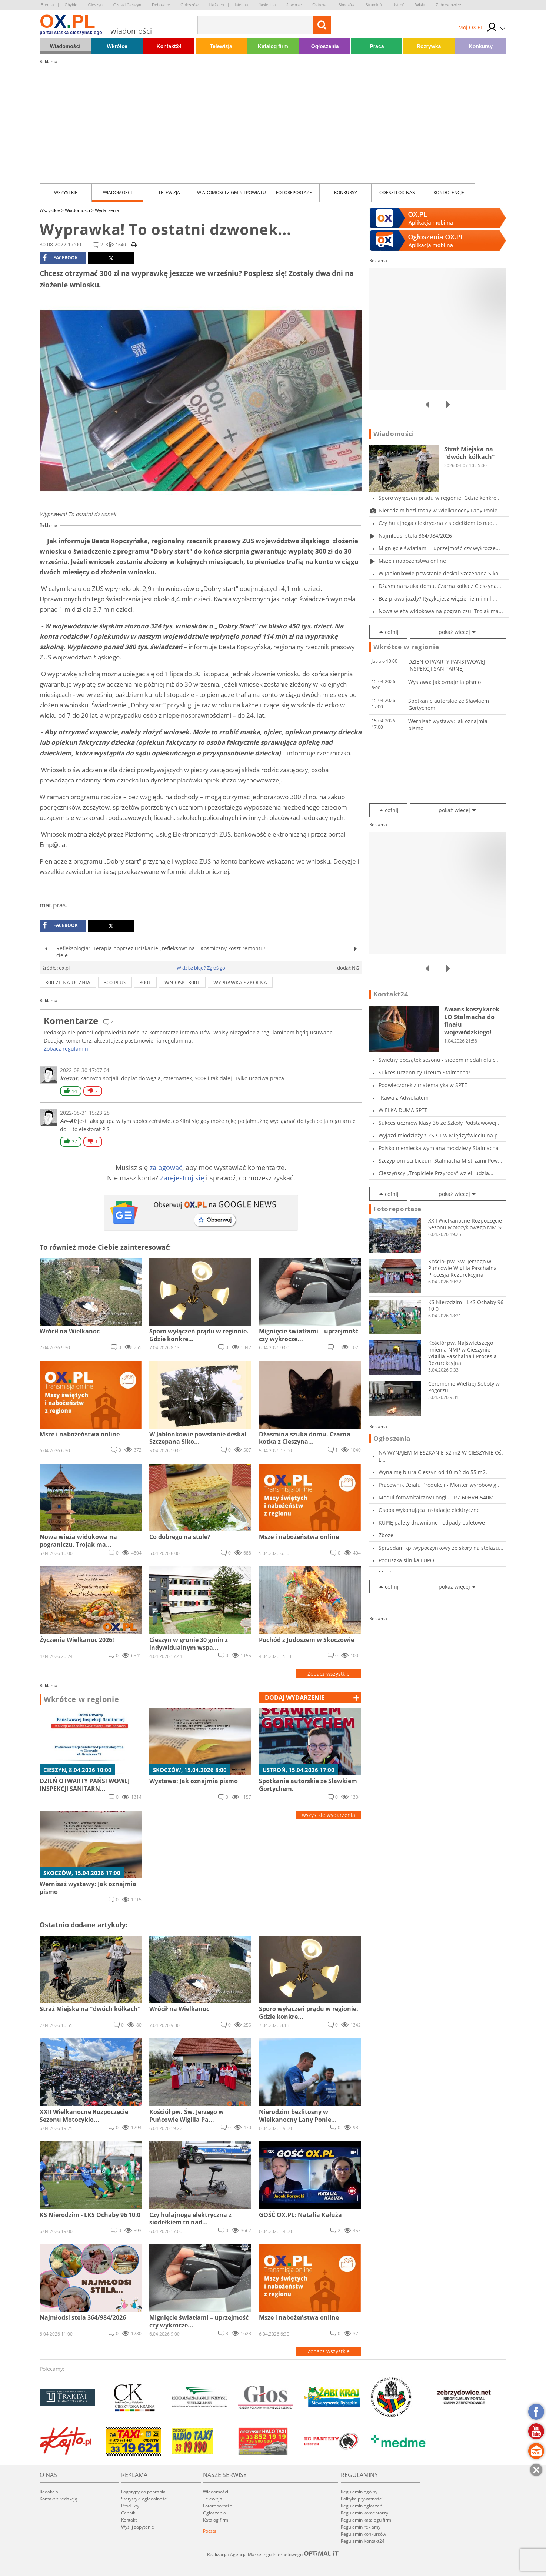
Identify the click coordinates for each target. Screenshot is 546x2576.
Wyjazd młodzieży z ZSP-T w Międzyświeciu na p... (440, 1135)
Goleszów (189, 5)
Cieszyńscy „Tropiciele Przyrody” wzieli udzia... (436, 1173)
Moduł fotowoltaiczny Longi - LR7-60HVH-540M (436, 1497)
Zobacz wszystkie (328, 1673)
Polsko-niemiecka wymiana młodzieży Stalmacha (439, 1147)
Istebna (241, 5)
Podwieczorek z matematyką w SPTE (423, 1084)
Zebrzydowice (448, 5)
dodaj (294, 1697)
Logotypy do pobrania (143, 2492)
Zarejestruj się (182, 1177)
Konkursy (481, 46)
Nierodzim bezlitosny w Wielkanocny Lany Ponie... (440, 510)
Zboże (386, 1535)
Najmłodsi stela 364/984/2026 (415, 535)
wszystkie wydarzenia (328, 1814)
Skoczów (346, 5)
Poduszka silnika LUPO (406, 1560)
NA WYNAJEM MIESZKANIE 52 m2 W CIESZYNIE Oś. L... (441, 1456)
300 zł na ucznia (67, 982)
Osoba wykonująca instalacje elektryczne (429, 1509)
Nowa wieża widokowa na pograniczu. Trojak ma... (441, 611)
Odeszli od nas (397, 192)
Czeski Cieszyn (127, 5)
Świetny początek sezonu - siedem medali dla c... (439, 1059)
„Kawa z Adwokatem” (404, 1097)
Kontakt (129, 2520)
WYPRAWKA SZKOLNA (240, 982)
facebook (60, 258)
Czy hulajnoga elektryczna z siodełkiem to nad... (438, 522)
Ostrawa (319, 5)
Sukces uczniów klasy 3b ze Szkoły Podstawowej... (440, 1122)
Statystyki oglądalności (144, 2499)
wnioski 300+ (182, 982)
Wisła (420, 5)
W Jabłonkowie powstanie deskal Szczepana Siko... (441, 573)
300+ (145, 982)
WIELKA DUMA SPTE (403, 1110)
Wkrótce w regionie (81, 1699)
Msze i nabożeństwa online (412, 560)
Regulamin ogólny (359, 2492)
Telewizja (221, 46)
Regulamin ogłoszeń (361, 2506)
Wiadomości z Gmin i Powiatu (231, 192)
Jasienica (267, 5)
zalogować (166, 1167)
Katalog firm (273, 46)
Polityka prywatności (362, 2499)
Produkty (130, 2506)
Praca (377, 46)
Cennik (128, 2513)
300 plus (115, 982)
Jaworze (294, 5)
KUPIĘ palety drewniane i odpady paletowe (432, 1522)
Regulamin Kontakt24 (362, 2541)
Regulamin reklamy (360, 2527)
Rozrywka (429, 46)
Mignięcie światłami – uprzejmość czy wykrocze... (439, 548)
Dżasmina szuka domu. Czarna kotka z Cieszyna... (440, 585)
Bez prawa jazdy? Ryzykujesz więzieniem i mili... (438, 598)
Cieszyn (95, 5)
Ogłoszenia (325, 46)
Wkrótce (117, 46)
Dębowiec (161, 5)
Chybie (70, 5)
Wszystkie (65, 192)
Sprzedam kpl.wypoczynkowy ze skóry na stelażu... (441, 1547)
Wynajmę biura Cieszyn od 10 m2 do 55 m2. (433, 1472)
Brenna (47, 5)
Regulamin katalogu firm (366, 2520)
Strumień (373, 5)
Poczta (210, 2531)
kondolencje (448, 192)
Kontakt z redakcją (58, 2499)
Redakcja (49, 2492)
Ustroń (398, 5)
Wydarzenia (107, 210)
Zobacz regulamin (66, 1048)
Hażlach (216, 5)
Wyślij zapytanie (137, 2527)
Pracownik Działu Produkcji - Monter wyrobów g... (440, 1484)
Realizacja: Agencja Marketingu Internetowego (273, 2554)
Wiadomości (65, 46)
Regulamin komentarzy (364, 2513)
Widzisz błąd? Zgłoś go (201, 967)
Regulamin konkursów (363, 2534)
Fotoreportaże (294, 192)
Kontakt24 (169, 46)
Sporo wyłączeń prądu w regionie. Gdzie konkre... (440, 497)
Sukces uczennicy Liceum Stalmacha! (424, 1072)
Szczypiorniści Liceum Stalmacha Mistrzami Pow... (440, 1160)
